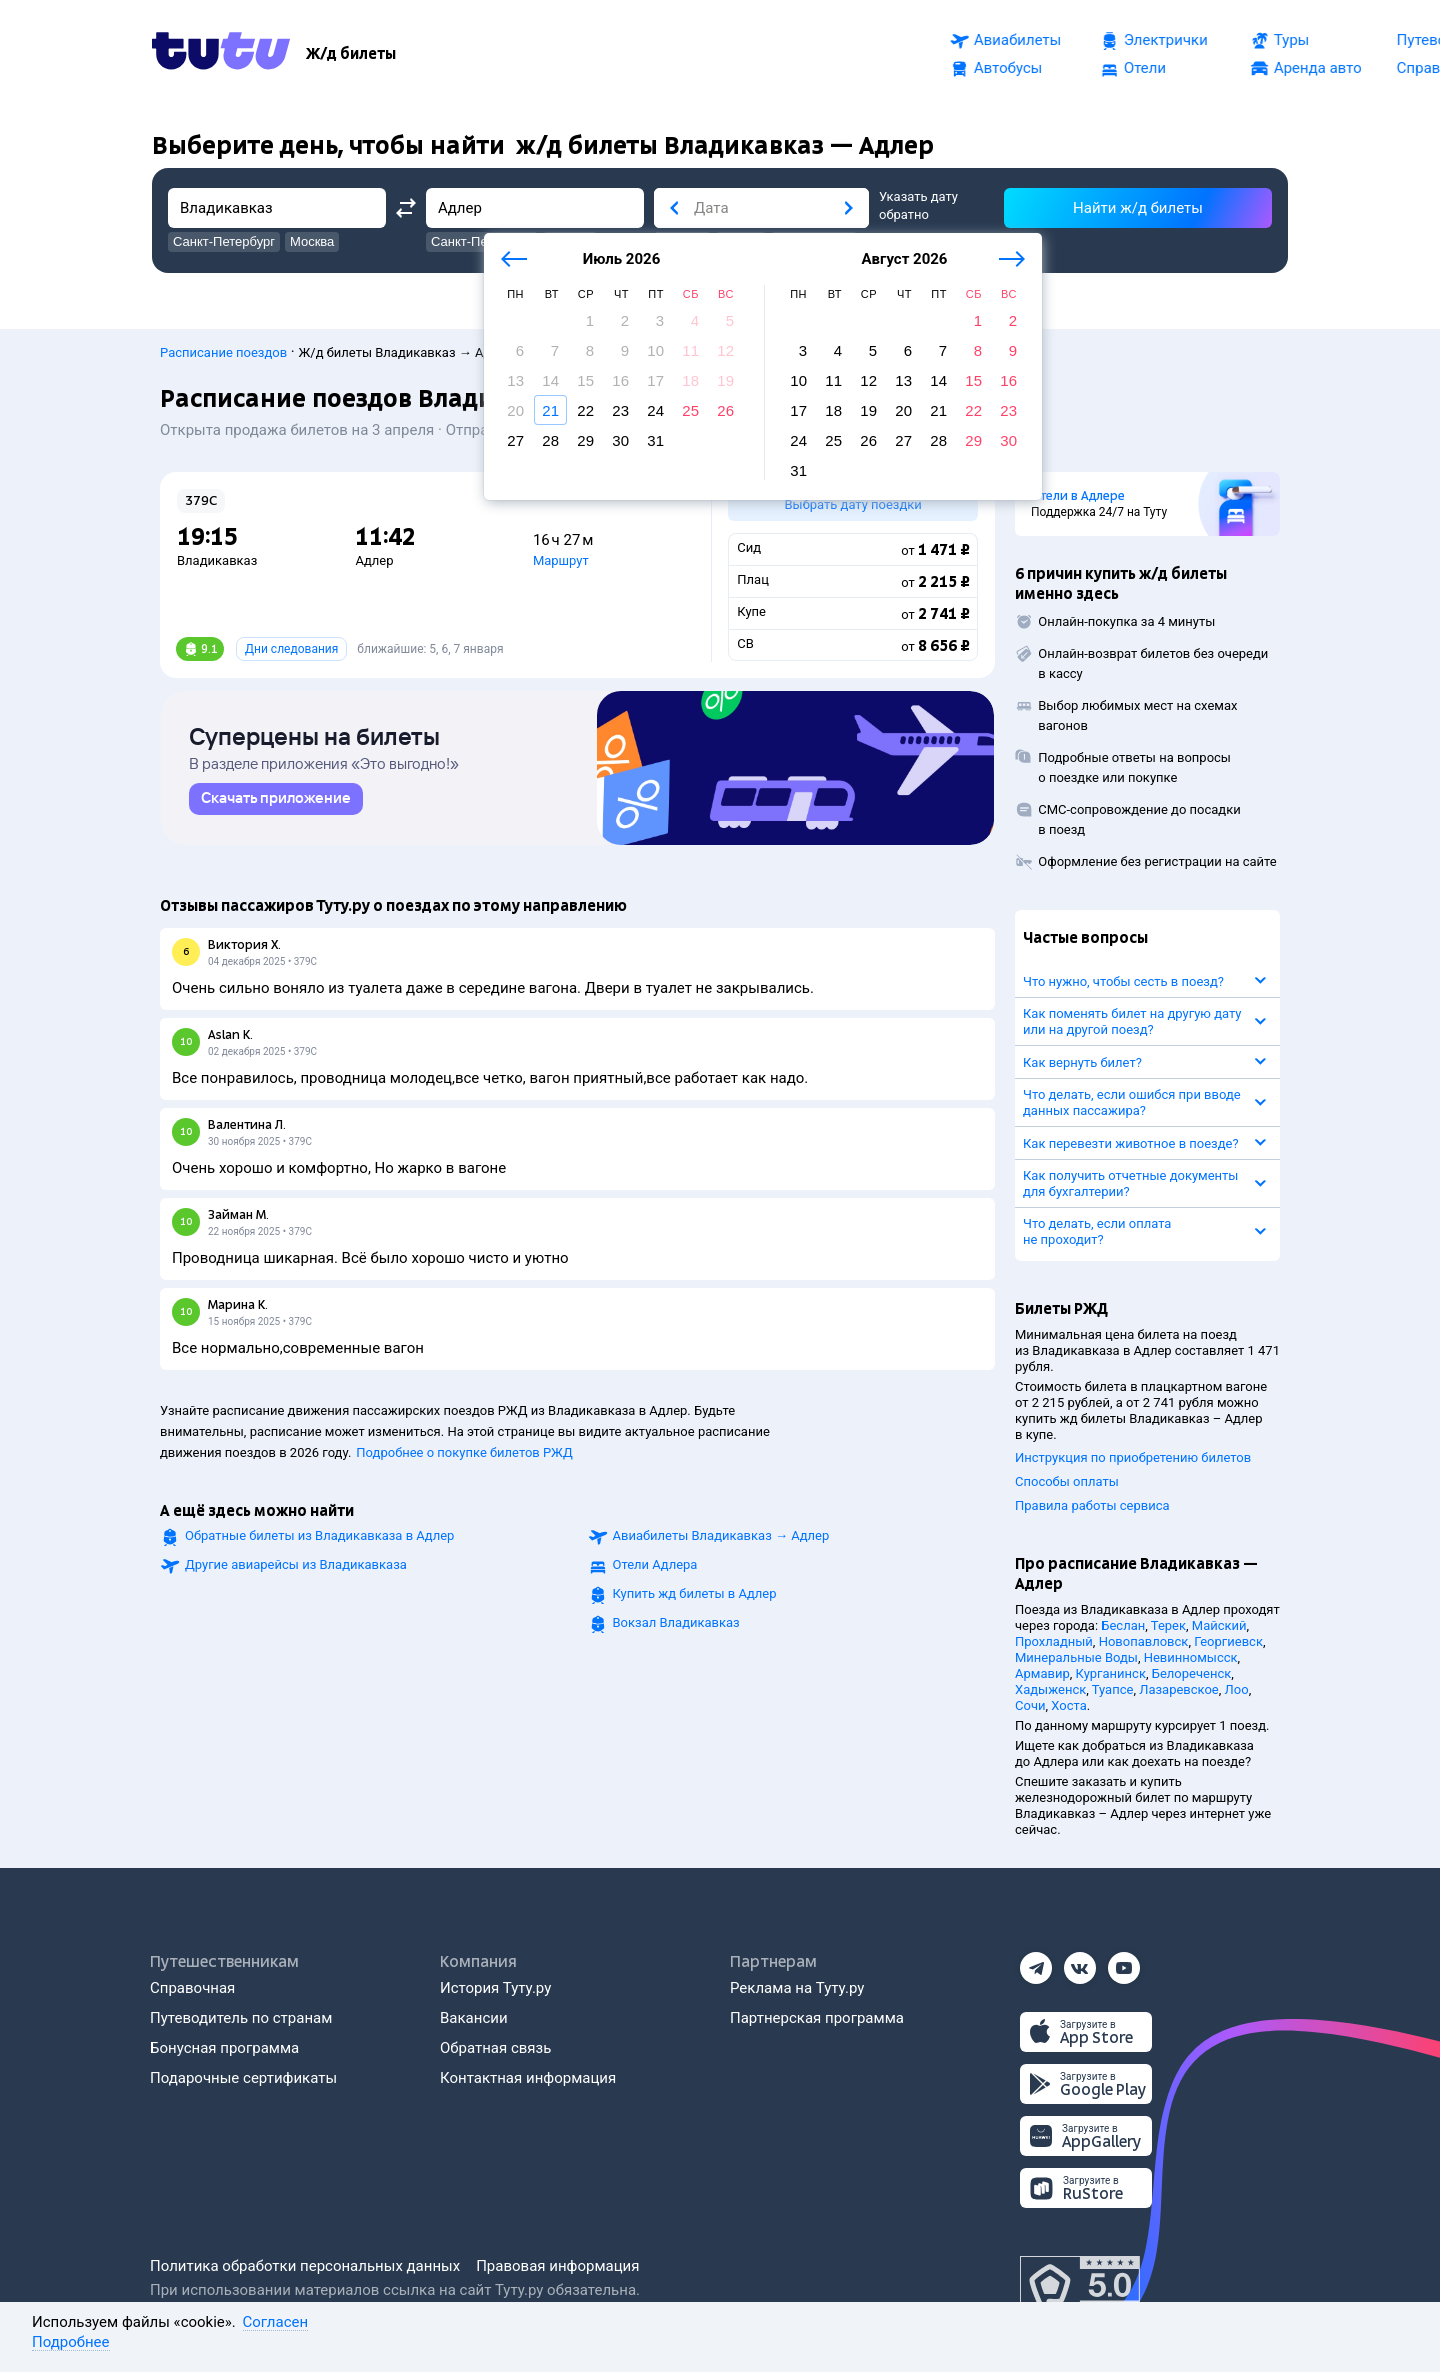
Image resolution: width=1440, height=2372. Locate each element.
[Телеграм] (1036, 1962)
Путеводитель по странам (241, 2018)
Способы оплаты (1067, 1481)
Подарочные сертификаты (243, 2078)
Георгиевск (1228, 1641)
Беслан (1123, 1625)
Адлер (374, 560)
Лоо (1237, 1689)
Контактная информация (528, 2078)
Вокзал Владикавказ (676, 1626)
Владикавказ (217, 560)
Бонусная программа (224, 2048)
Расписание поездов (223, 352)
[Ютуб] (1124, 1962)
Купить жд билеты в (695, 1597)
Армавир (1042, 1673)
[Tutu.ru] (221, 54)
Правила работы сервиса (1092, 1505)
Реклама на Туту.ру (797, 1988)
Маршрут (561, 560)
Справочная (192, 1988)
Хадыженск (1050, 1689)
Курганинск (1111, 1673)
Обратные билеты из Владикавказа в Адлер (319, 1539)
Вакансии (474, 2018)
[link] (276, 803)
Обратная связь (495, 2048)
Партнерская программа (817, 2018)
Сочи (1030, 1705)
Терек (1168, 1625)
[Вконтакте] (1080, 1962)
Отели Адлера (655, 1568)
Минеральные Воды (1076, 1657)
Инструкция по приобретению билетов (1133, 1457)
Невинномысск (1191, 1657)
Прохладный (1054, 1641)
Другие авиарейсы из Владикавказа (296, 1568)
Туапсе (1113, 1689)
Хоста (1068, 1705)
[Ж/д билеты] (351, 54)
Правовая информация (557, 2266)
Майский (1219, 1625)
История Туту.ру (495, 1988)
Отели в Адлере (1078, 496)
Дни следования (291, 649)
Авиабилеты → (721, 1539)
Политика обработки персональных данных (305, 2266)
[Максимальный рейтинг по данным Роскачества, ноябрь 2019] (1080, 2286)
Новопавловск (1144, 1641)
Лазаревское (1179, 1689)
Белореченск (1192, 1673)
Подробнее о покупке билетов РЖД (464, 1456)
